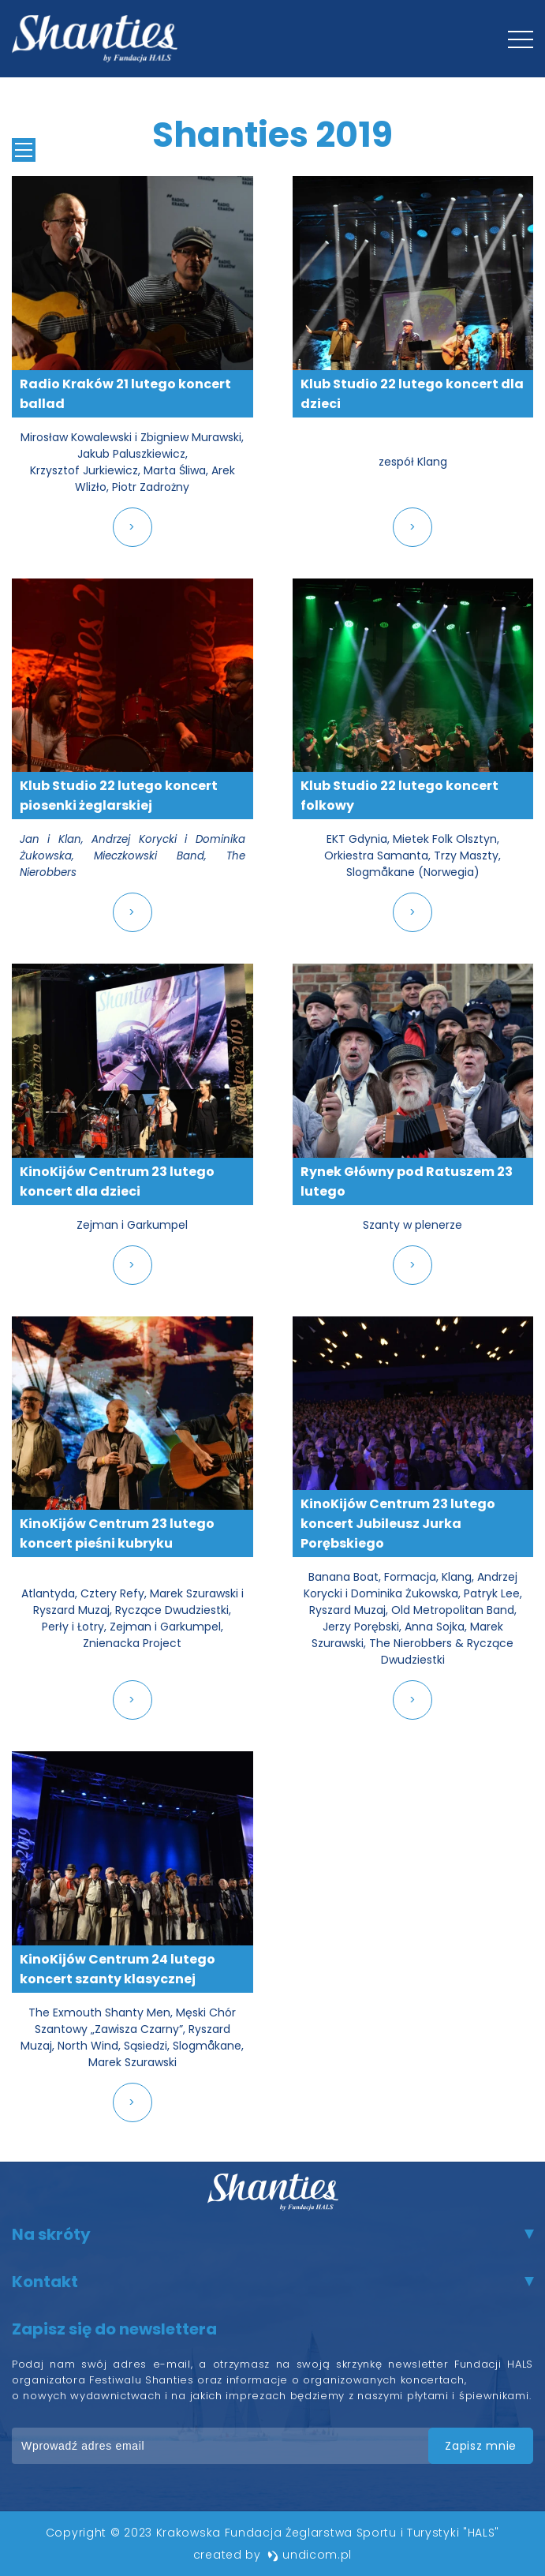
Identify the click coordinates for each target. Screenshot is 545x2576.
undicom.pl (310, 2555)
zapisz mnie (481, 2446)
